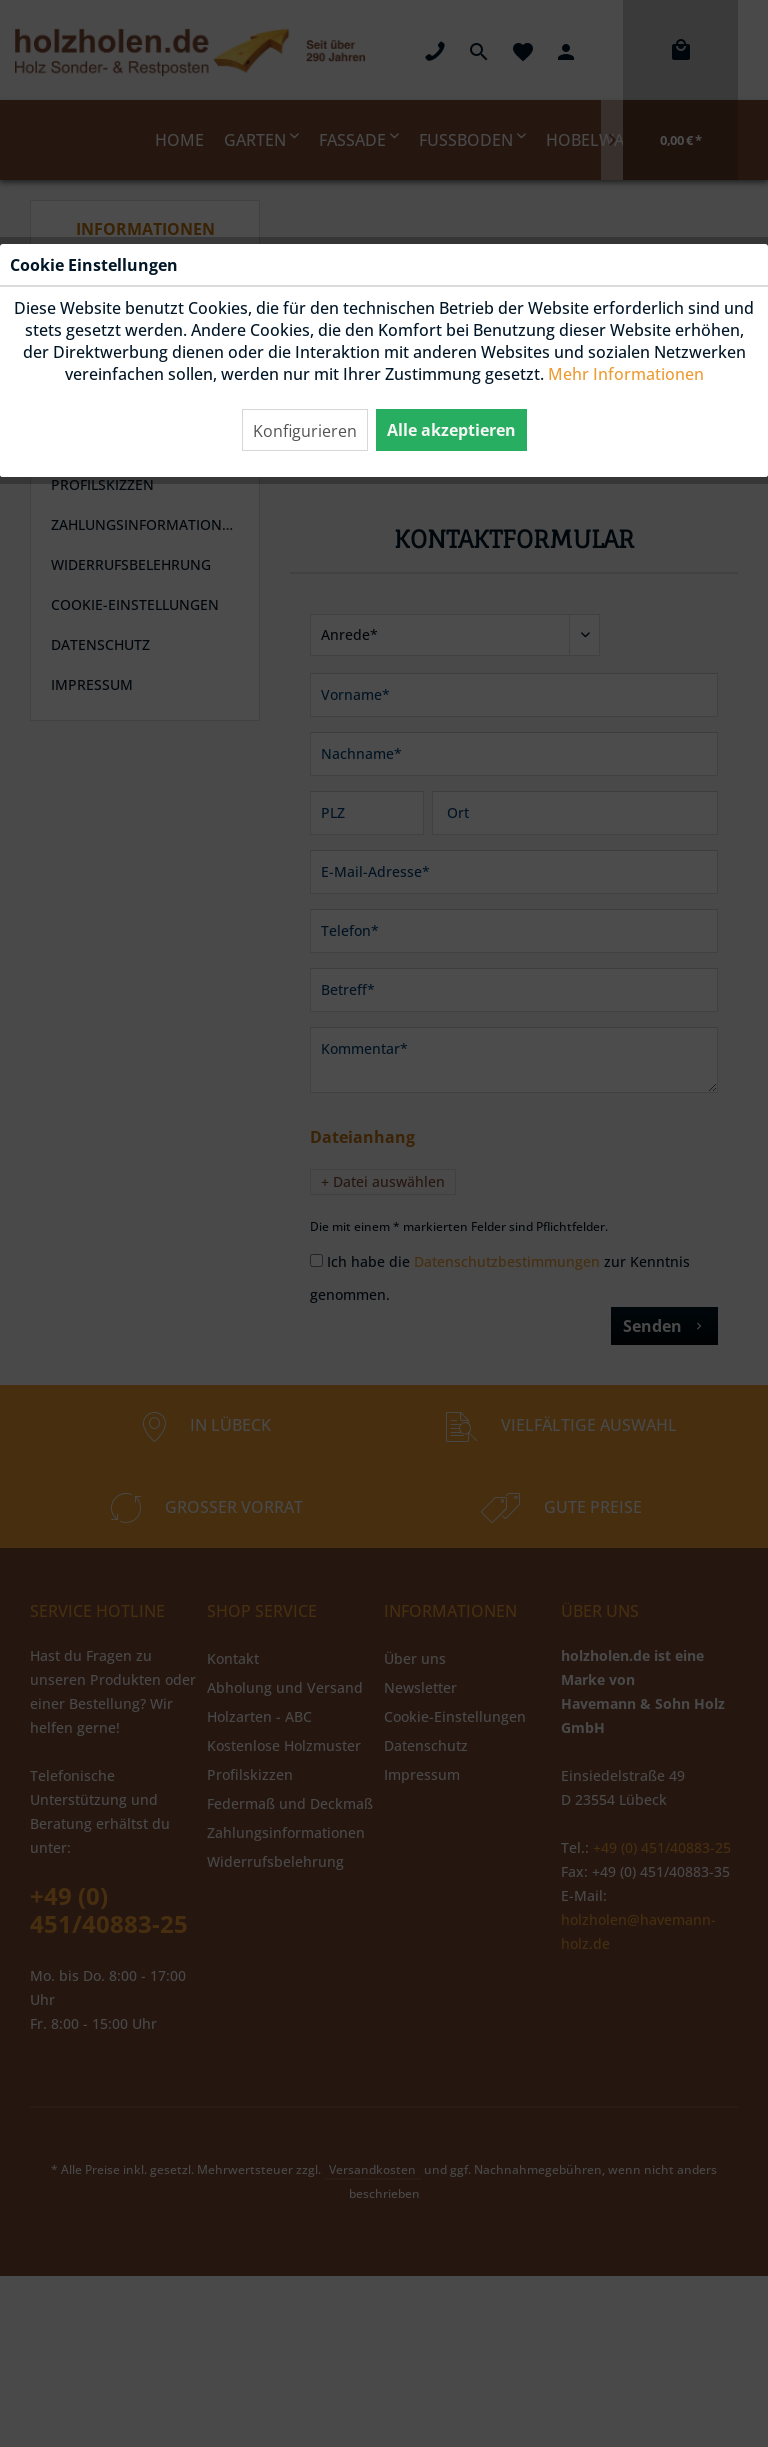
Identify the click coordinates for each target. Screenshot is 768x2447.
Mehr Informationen (626, 374)
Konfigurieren (305, 431)
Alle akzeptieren (451, 430)
